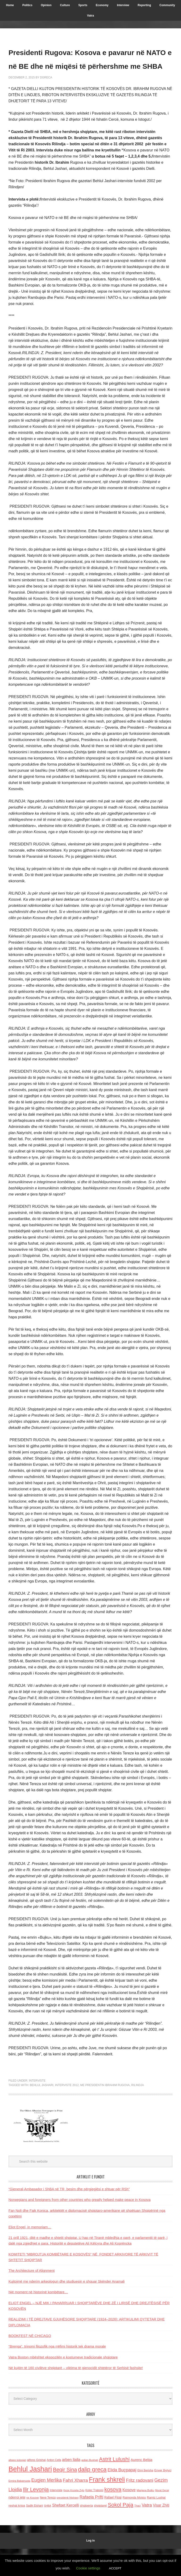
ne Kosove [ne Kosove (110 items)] (32, 2524)
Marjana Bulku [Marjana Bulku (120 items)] (145, 2517)
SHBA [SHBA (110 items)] (47, 2533)
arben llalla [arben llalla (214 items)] (71, 2487)
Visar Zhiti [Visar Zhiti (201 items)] (161, 2533)
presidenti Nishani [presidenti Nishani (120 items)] (67, 2524)
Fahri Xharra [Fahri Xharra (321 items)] (75, 2507)
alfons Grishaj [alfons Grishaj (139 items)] (36, 2487)
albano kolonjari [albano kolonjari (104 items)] (17, 2487)
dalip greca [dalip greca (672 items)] (92, 2497)
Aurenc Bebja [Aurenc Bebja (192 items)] (141, 2487)
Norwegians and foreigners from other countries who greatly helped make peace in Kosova (79, 2227)
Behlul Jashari (41, 2112)
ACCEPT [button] (115, 2568)
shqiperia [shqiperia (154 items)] (86, 2533)
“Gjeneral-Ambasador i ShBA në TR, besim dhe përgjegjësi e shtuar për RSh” (69, 2216)
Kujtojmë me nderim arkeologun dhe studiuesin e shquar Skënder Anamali (66, 2308)
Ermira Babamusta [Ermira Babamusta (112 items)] (19, 2508)
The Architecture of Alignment (31, 2298)
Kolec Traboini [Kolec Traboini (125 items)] (94, 2517)
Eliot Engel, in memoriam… (29, 2254)
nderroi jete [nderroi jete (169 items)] (16, 2524)
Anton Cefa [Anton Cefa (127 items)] (54, 2487)
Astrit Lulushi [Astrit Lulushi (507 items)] (114, 2486)
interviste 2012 (67, 2112)
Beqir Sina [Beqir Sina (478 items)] (65, 2497)
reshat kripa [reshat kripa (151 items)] (16, 2533)
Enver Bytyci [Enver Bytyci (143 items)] (163, 2497)
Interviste (37, 2107)
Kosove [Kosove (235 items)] (129, 2517)
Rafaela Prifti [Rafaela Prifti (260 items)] (91, 2524)
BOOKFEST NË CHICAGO (29, 2363)
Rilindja (137, 2112)
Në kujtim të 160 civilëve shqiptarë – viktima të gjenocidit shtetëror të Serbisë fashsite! (75, 2395)
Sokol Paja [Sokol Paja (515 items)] (120, 2532)
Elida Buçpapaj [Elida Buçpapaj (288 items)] (121, 2497)
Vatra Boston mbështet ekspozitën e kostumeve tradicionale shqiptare (63, 2384)
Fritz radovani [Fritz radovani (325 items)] (139, 2507)
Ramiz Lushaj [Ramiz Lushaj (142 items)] (156, 2524)
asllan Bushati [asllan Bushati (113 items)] (89, 2487)
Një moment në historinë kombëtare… (38, 2319)
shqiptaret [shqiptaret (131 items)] (100, 2533)
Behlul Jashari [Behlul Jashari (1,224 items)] (30, 2496)
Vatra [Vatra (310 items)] (147, 2532)
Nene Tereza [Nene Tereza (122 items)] (48, 2524)
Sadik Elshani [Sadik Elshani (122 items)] (34, 2533)
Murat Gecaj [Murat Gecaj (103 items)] (162, 2517)
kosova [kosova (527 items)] (112, 2516)
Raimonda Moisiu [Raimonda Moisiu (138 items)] (134, 2524)
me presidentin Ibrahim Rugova (105, 2112)
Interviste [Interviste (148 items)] (56, 2517)
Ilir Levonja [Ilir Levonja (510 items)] (36, 2516)
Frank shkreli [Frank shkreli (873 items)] (107, 2506)
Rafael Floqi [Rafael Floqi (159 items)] (113, 2524)
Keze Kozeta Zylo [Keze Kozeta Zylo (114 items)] (73, 2517)
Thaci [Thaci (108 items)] (137, 2533)
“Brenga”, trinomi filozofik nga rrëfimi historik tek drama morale (57, 2374)
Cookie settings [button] (88, 2568)
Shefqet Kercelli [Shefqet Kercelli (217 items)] (65, 2532)
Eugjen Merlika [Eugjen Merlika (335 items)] (46, 2507)
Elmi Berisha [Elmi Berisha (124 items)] (145, 2497)
